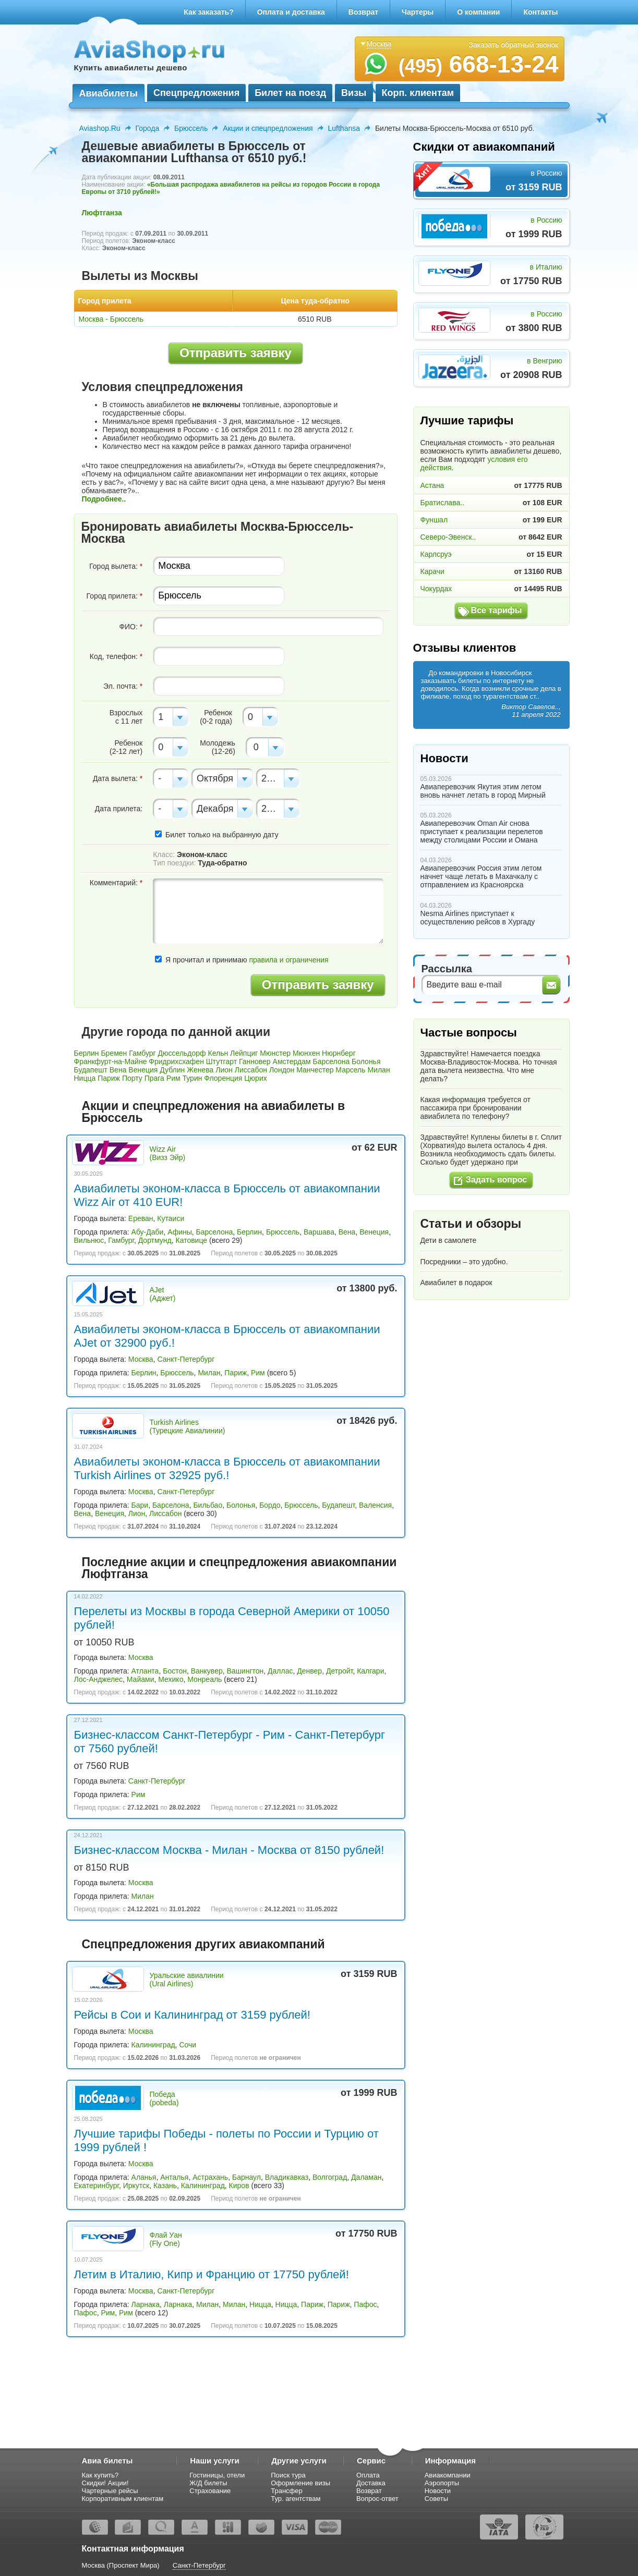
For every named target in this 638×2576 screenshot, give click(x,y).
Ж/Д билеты (208, 2483)
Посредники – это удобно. (464, 1262)
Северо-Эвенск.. (448, 537)
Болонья (366, 1061)
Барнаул (246, 2177)
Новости (444, 758)
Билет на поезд (290, 93)
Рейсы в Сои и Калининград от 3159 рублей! (192, 2014)
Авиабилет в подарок (456, 1282)
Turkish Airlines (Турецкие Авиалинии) (187, 1426)
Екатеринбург (96, 2185)
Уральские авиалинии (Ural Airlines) (187, 1979)
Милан (378, 1070)
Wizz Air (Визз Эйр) (168, 1153)
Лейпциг (244, 1053)
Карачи (432, 571)
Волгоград (329, 2177)
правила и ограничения (288, 960)
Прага (154, 1078)
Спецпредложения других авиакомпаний (203, 1944)
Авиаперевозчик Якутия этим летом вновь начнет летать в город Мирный (483, 791)
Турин (192, 1078)
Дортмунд (155, 1240)
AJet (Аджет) (163, 1294)
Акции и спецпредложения (267, 128)
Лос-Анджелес (98, 1679)
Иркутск (136, 2185)
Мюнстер (275, 1053)
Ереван (140, 1218)
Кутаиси (170, 1218)
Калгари (370, 1671)
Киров (239, 2185)
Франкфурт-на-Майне (110, 1061)
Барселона (331, 1061)
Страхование (210, 2491)
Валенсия (375, 1505)
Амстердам (292, 1061)
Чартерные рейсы (110, 2491)
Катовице (192, 1240)
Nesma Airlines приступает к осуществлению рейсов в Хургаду (477, 917)
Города (148, 128)
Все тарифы (496, 610)
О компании (478, 12)
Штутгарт (221, 1061)
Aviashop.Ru (100, 128)
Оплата (368, 2475)
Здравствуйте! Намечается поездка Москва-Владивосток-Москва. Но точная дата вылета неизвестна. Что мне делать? (488, 1066)
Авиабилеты (108, 93)
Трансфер (287, 2491)
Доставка (371, 2483)
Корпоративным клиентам (123, 2498)
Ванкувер (207, 1671)
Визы (353, 93)
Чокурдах (436, 588)
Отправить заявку (235, 353)
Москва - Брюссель (111, 319)
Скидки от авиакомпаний (484, 146)
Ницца (85, 1078)
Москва (140, 1359)
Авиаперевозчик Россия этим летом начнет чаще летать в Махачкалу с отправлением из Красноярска (481, 876)
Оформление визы (300, 2483)
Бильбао (207, 1505)
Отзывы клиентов (464, 647)
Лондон (281, 1070)
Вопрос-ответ (377, 2498)
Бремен (114, 1053)
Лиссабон (251, 1070)
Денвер (309, 1671)
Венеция (143, 1070)
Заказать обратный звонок (514, 45)
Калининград (153, 2045)
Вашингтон (245, 1671)
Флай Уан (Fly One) (166, 2239)
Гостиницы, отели (217, 2475)
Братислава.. (442, 502)
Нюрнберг (339, 1053)
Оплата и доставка (291, 12)
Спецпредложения (196, 93)
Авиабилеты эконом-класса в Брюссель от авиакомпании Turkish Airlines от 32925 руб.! (227, 1468)
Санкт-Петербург (185, 1359)
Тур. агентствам (295, 2498)
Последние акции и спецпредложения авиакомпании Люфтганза (239, 1568)
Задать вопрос (496, 1179)
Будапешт (90, 1070)
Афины (179, 1232)
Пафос (365, 2304)
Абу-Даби (147, 1232)
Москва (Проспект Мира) (121, 2565)
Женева (200, 1070)
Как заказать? (209, 12)
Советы (436, 2498)
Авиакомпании (448, 2475)
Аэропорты (442, 2483)
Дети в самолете (448, 1240)
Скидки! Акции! (105, 2483)
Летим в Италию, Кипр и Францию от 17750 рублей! (211, 2274)
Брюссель (191, 128)
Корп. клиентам (418, 93)
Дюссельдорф (182, 1053)
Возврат (363, 12)
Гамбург (142, 1053)
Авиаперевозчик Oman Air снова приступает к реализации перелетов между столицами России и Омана (481, 831)
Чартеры (418, 12)
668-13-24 (479, 64)
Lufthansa (344, 128)
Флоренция (223, 1078)
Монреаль (204, 1679)
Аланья (144, 2177)
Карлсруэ (436, 554)
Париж (109, 1078)
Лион (224, 1070)
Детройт (339, 1671)
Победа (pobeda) (164, 2098)
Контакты (540, 12)
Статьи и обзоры (471, 1223)
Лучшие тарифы (467, 420)
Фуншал (434, 520)
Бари (140, 1505)
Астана (432, 485)
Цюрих (255, 1078)
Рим (173, 1078)
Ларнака (145, 2304)
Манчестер (314, 1070)
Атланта (145, 1671)
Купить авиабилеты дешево (130, 67)
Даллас (280, 1671)
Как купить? (100, 2475)
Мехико (170, 1679)
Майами (140, 1679)
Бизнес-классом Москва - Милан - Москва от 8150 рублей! (229, 1850)
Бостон (175, 1671)
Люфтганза (102, 213)
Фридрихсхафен (176, 1061)
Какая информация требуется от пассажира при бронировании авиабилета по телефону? (475, 1107)
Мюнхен (306, 1053)
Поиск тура (288, 2475)
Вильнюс (89, 1240)
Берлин (86, 1053)
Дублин (172, 1070)
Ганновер (255, 1061)
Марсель (350, 1070)
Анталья (174, 2177)
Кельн (218, 1053)
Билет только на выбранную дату (216, 835)
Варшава (319, 1232)
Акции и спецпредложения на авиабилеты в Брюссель (213, 1112)
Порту (132, 1078)
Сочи (187, 2045)
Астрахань (210, 2177)
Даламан (366, 2177)
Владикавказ (286, 2177)
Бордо (269, 1505)
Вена (118, 1070)
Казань (165, 2185)
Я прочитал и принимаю (241, 960)
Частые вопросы (468, 1032)
